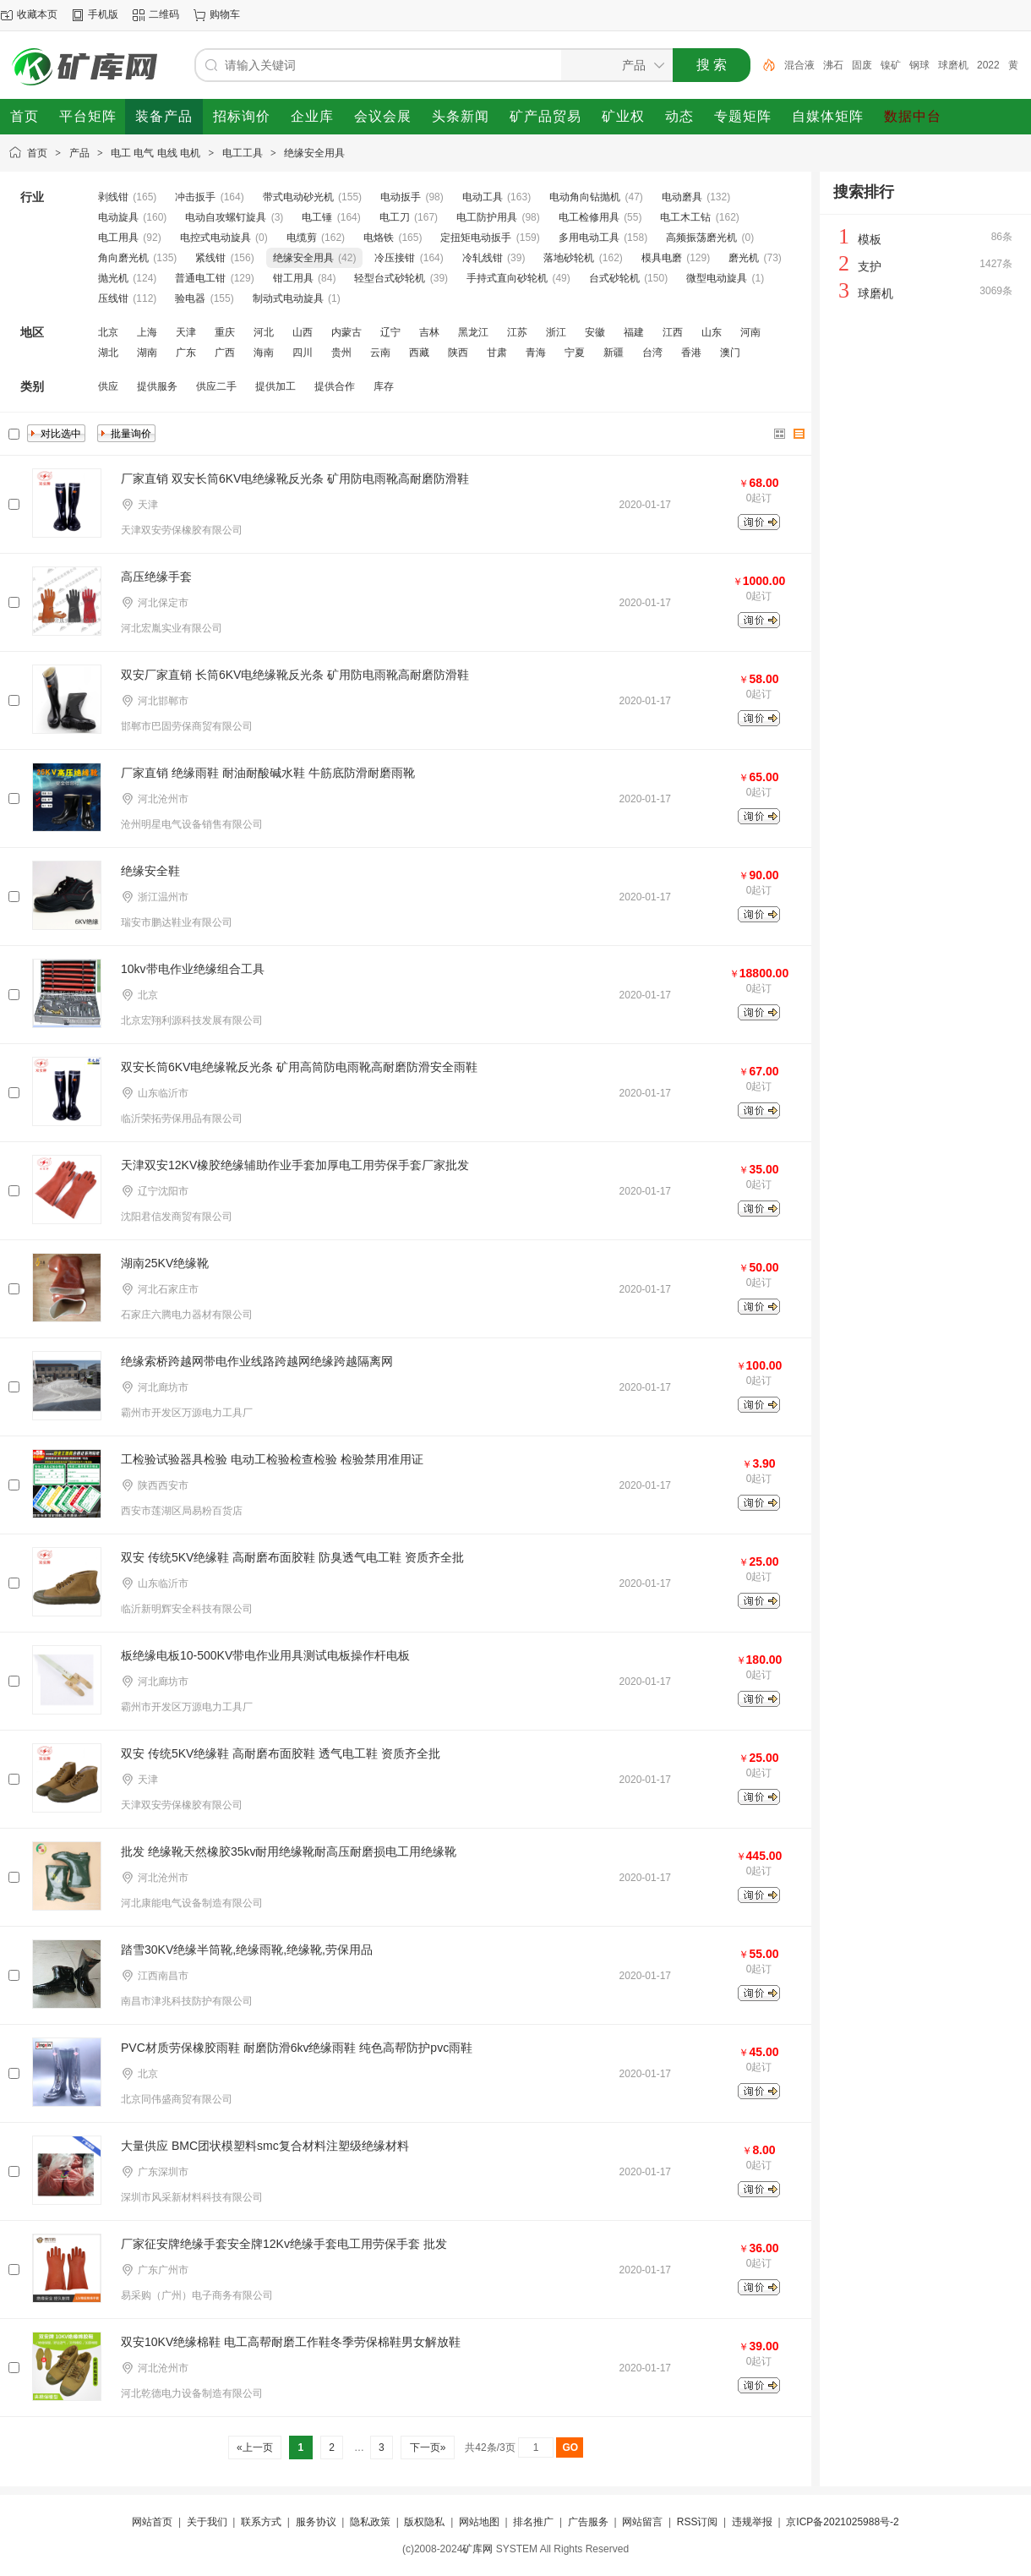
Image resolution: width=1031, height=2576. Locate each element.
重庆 (225, 332)
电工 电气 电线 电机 (155, 153)
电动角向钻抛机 (584, 197)
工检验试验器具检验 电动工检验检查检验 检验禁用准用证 (272, 1459)
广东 (186, 352)
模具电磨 (661, 258)
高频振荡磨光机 (701, 237)
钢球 (919, 65)
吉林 (429, 332)
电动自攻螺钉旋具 (225, 217)
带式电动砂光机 (298, 197)
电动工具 (482, 197)
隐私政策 (370, 2522)
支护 (869, 266)
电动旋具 (118, 217)
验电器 (190, 298)
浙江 (556, 332)
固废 (862, 65)
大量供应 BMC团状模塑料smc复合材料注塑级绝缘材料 (265, 2145)
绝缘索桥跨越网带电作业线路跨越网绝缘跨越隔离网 (257, 1361)
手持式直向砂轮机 (507, 278)
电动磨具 (682, 197)
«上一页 (254, 2447)
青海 (536, 352)
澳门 (730, 352)
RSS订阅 (697, 2522)
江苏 (517, 332)
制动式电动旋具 (288, 298)
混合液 (799, 65)
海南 (264, 352)
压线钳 (113, 298)
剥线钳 (113, 197)
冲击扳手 (195, 197)
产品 (79, 153)
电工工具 (242, 153)
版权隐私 (424, 2522)
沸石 (833, 65)
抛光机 (113, 278)
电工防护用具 (486, 217)
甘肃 (497, 352)
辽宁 (390, 332)
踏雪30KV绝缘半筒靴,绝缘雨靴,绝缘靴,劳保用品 (247, 1949)
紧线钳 (210, 258)
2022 (988, 65)
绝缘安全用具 (314, 153)
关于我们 (207, 2522)
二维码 (164, 14)
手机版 (103, 14)
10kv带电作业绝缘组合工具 (193, 969)
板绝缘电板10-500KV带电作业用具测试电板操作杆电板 (265, 1655)
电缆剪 (301, 237)
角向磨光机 (123, 258)
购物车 (225, 14)
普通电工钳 (200, 278)
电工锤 (317, 217)
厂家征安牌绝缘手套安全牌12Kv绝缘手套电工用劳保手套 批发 (284, 2244)
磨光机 (743, 258)
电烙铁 (378, 237)
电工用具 (118, 237)
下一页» (427, 2447)
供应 (108, 386)
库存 (384, 386)
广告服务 (588, 2522)
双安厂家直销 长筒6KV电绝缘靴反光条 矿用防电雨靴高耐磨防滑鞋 (295, 674)
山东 (711, 332)
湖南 (147, 352)
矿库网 (477, 2549)
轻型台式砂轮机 (389, 278)
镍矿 (891, 65)
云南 (380, 352)
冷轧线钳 (482, 258)
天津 (186, 332)
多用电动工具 (589, 237)
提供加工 (275, 386)
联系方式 (261, 2522)
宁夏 (575, 352)
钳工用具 (293, 278)
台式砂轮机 (614, 278)
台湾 (652, 352)
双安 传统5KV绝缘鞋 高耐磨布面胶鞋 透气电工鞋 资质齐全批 (280, 1753)
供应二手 (216, 386)
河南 (750, 332)
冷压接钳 (394, 258)
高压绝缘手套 (156, 576)
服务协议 (316, 2522)
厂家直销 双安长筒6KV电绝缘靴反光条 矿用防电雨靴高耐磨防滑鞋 (295, 478)
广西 (225, 352)
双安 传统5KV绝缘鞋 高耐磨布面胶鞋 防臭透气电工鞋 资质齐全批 (292, 1557)
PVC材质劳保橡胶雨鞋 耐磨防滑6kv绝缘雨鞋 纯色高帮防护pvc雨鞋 (296, 2047)
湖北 (108, 352)
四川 (302, 352)
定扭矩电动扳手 (475, 237)
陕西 (458, 352)
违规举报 (752, 2522)
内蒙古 (346, 332)
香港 (691, 352)
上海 (147, 332)
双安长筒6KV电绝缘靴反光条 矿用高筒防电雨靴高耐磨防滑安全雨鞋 (299, 1067)
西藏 (419, 352)
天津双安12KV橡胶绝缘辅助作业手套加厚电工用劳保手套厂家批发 (295, 1165)
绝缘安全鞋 (150, 871)
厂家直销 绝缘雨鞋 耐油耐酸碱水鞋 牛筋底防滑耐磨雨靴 (268, 772)
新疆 (613, 352)
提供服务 (157, 386)
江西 (673, 332)
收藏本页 (37, 14)
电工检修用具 (589, 217)
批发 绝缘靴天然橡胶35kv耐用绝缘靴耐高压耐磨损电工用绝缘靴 (288, 1851)
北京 (108, 332)
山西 (302, 332)
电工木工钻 (685, 217)
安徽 (595, 332)
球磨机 (953, 65)
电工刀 (394, 217)
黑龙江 (473, 332)
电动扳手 (400, 197)
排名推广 (533, 2522)
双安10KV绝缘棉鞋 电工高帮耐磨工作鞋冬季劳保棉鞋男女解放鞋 (291, 2342)
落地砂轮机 (568, 258)
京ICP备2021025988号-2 (842, 2522)
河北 (264, 332)
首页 (37, 153)
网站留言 (642, 2522)
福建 (634, 332)
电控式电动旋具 (215, 237)
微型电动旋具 (716, 278)
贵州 (341, 352)
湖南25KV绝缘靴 (165, 1263)
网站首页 (152, 2522)
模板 (869, 239)
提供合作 (334, 386)
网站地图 (479, 2522)
